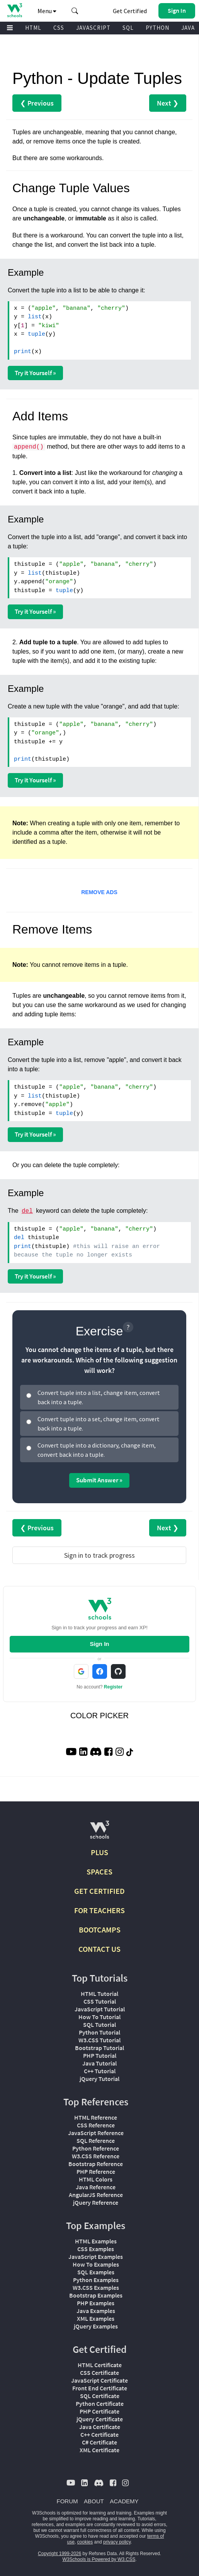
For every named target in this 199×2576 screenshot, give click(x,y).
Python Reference (95, 2148)
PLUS (99, 1852)
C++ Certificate (99, 2434)
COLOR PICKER (99, 1715)
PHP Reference (96, 2171)
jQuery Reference (95, 2202)
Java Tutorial (99, 2063)
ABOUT (94, 2501)
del (27, 1211)
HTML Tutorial (99, 1993)
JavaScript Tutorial (100, 2009)
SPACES (99, 1871)
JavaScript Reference (96, 2133)
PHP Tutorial (99, 2055)
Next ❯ (168, 103)
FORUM (67, 2501)
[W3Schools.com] (99, 1833)
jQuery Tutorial (99, 2079)
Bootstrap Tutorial (99, 2048)
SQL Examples (95, 2272)
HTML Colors (95, 2179)
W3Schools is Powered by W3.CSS (98, 2559)
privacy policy (117, 2542)
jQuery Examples (96, 2326)
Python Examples (96, 2280)
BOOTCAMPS (100, 1929)
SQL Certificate (99, 2396)
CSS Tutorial (99, 2001)
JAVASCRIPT (93, 27)
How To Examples (96, 2264)
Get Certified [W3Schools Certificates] (130, 11)
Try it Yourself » (35, 373)
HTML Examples (96, 2241)
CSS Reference (96, 2125)
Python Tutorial (99, 2032)
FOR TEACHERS (99, 1910)
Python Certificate (100, 2403)
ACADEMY (124, 2501)
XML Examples (95, 2318)
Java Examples (96, 2311)
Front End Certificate (99, 2388)
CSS (58, 27)
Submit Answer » (99, 1480)
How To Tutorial (99, 2017)
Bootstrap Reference (95, 2164)
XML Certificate (99, 2450)
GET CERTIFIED (99, 1891)
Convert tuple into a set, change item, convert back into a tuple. (98, 1423)
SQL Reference (96, 2140)
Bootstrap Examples (95, 2295)
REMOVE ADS (99, 892)
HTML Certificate (100, 2365)
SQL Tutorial (99, 2024)
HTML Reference (95, 2117)
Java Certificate (99, 2427)
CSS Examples (95, 2249)
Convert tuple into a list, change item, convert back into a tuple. (98, 1397)
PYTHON (157, 27)
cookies (85, 2542)
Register (113, 1687)
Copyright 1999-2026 (59, 2553)
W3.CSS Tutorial (99, 2040)
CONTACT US (99, 1949)
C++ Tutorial (100, 2071)
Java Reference (96, 2187)
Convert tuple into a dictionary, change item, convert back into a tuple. (96, 1449)
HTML (33, 27)
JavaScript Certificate (99, 2380)
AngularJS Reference (96, 2195)
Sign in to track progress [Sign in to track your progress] (99, 1555)
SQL (128, 27)
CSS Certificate (99, 2372)
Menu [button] (46, 11)
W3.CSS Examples (96, 2287)
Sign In (99, 1644)
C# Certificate (99, 2442)
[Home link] (14, 10)
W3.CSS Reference (95, 2156)
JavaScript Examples (95, 2256)
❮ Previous (37, 103)
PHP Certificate (99, 2411)
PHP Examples (95, 2303)
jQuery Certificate (100, 2419)
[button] (75, 11)
